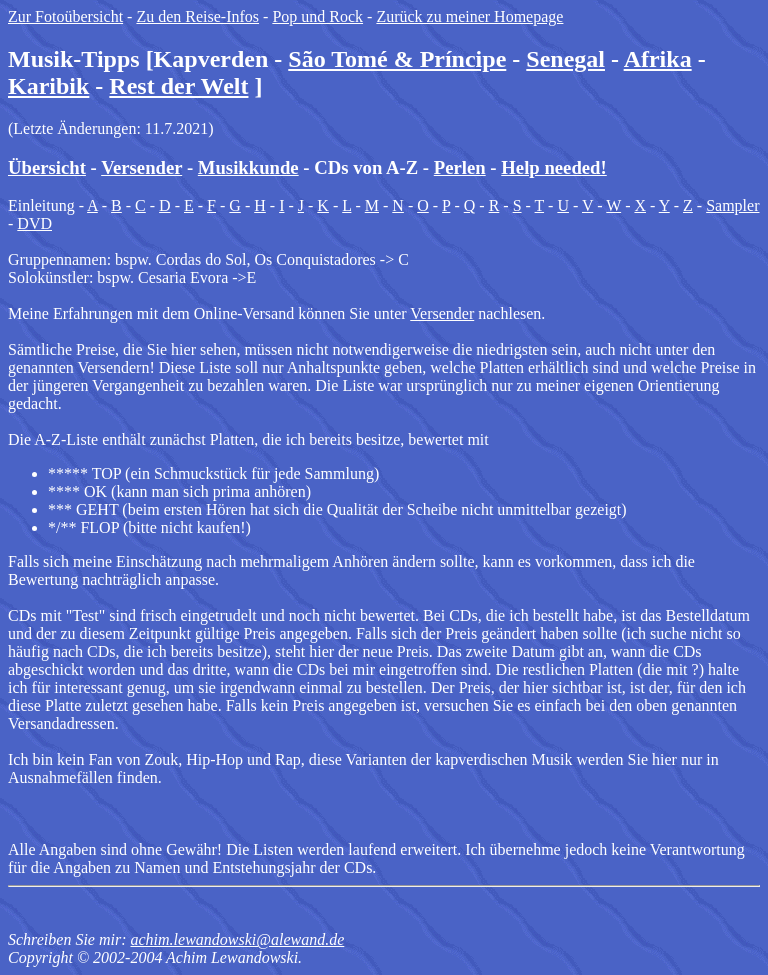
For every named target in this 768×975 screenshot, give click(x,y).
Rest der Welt (178, 86)
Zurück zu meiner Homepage (469, 16)
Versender (141, 167)
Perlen (460, 167)
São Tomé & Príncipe (397, 59)
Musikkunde (248, 167)
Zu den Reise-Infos (197, 16)
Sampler (732, 205)
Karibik (48, 86)
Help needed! (553, 167)
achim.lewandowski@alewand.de (237, 939)
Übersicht (47, 167)
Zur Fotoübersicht (65, 16)
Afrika (658, 59)
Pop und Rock (317, 16)
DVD (34, 223)
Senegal (565, 59)
